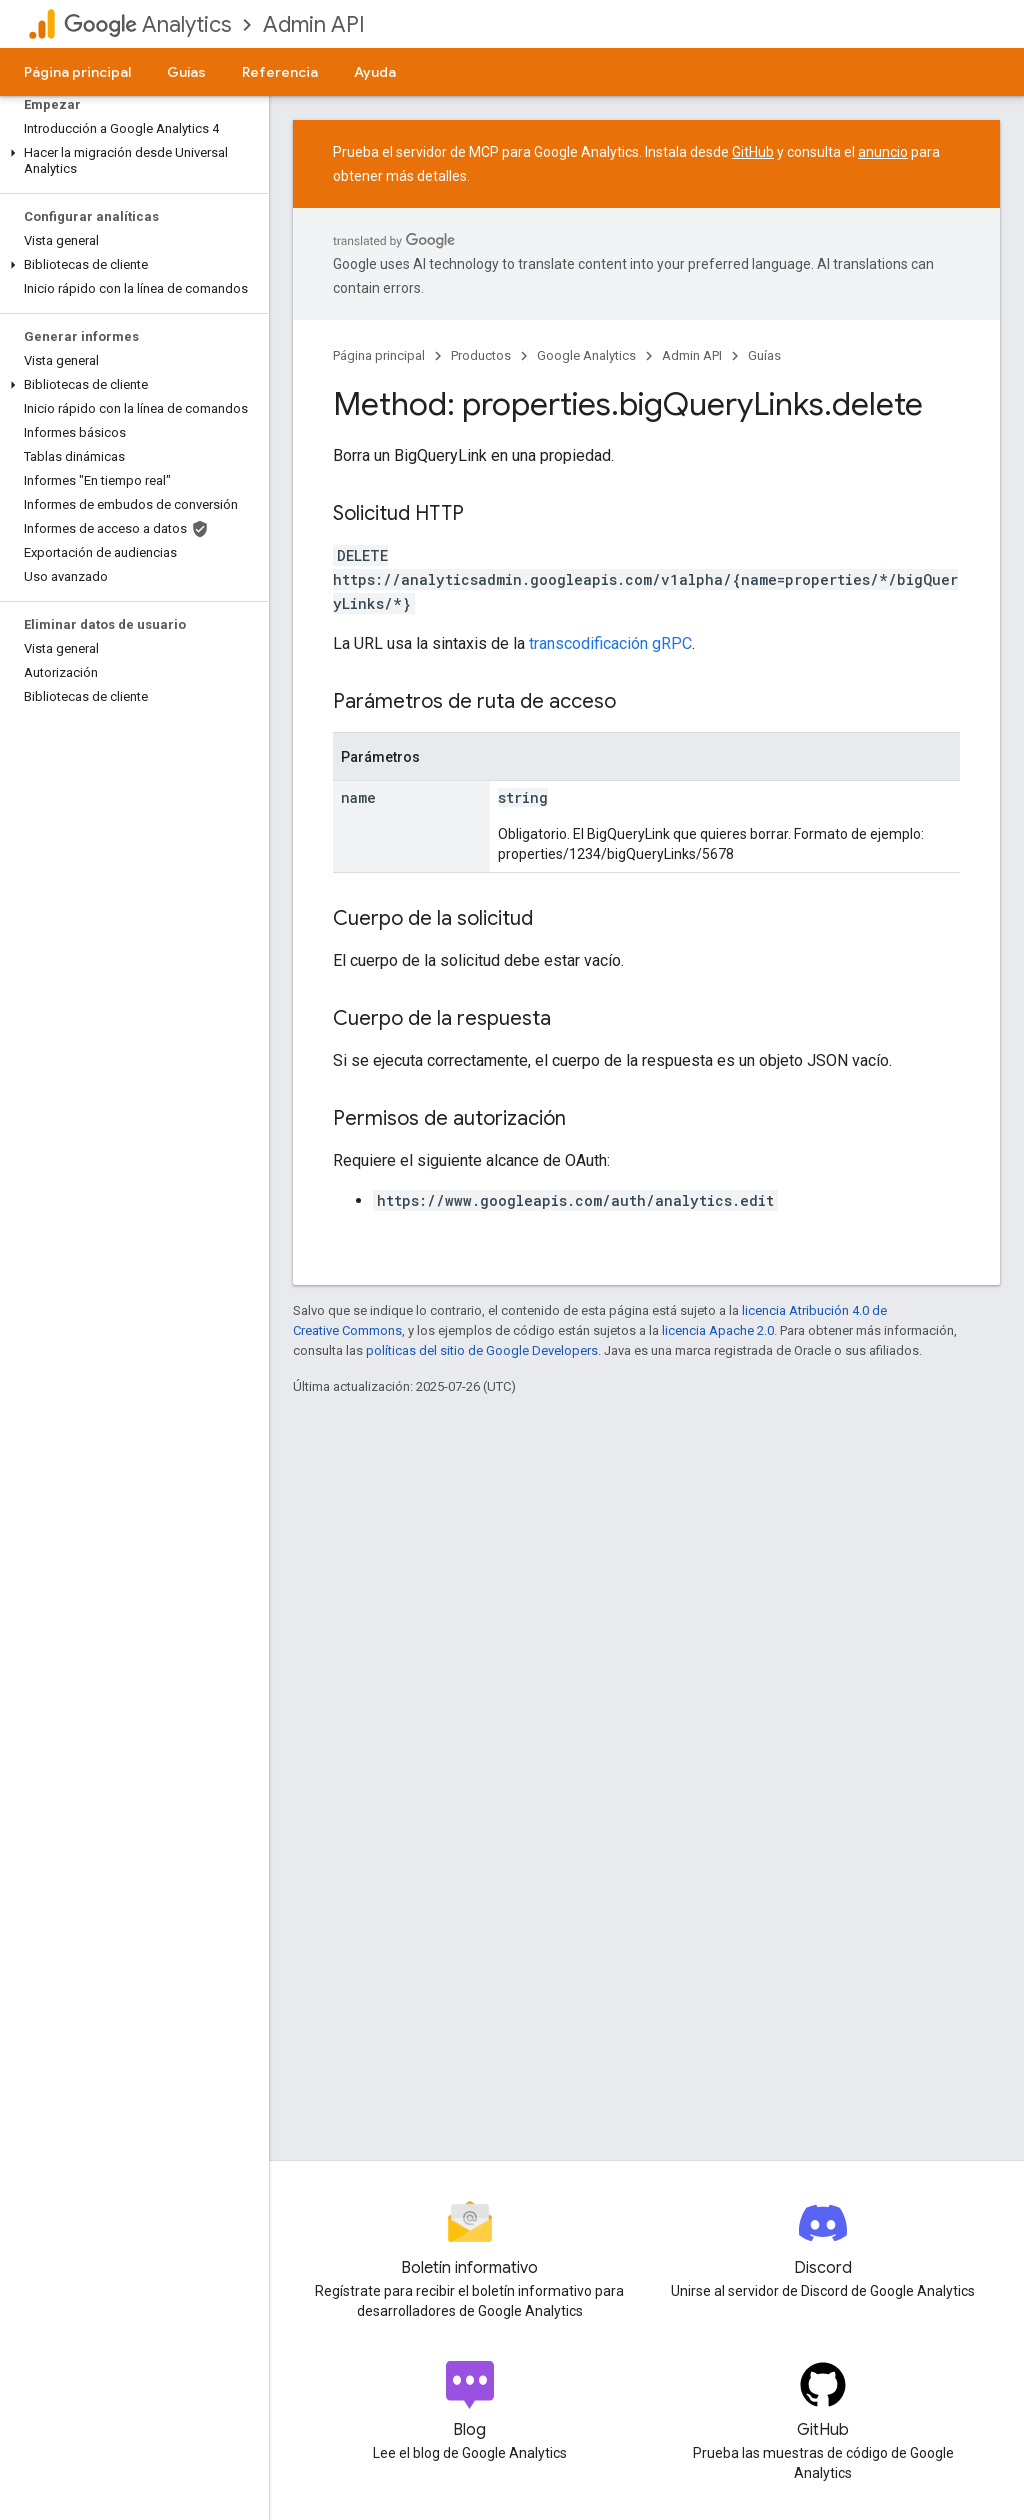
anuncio (883, 152)
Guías (186, 72)
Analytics (147, 24)
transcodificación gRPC (610, 643)
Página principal (77, 72)
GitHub (753, 152)
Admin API (314, 24)
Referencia (280, 72)
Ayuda (375, 72)
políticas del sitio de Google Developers (482, 1350)
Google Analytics (586, 355)
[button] (130, 161)
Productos (481, 355)
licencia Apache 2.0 (718, 1330)
